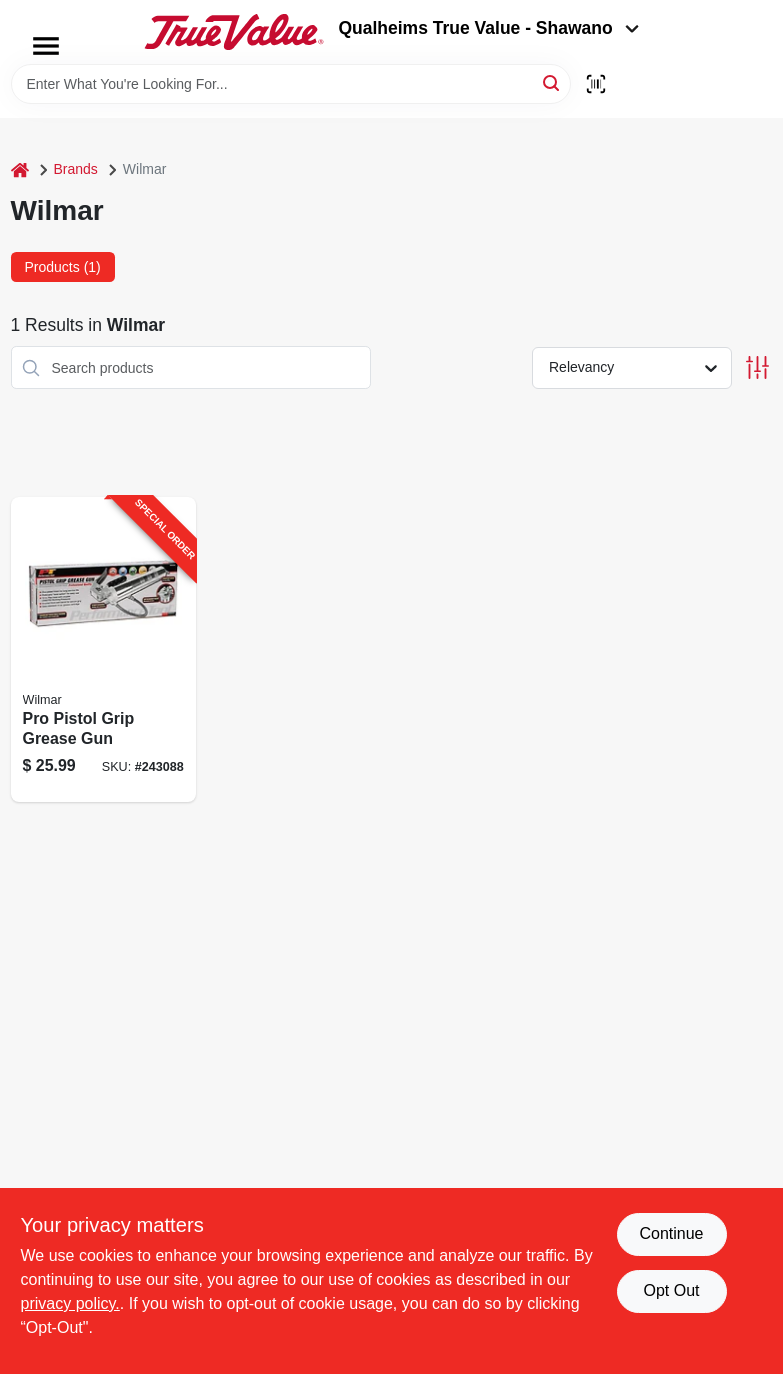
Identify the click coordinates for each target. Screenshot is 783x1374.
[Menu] (46, 46)
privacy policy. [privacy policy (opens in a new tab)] (70, 1303)
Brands (76, 169)
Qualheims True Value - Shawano (488, 28)
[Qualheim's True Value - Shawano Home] (234, 32)
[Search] (552, 82)
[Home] (20, 169)
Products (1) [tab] (63, 267)
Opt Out (671, 1290)
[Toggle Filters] (757, 367)
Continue (671, 1233)
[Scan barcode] (596, 84)
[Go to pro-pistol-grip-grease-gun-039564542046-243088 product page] (103, 649)
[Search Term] (291, 84)
